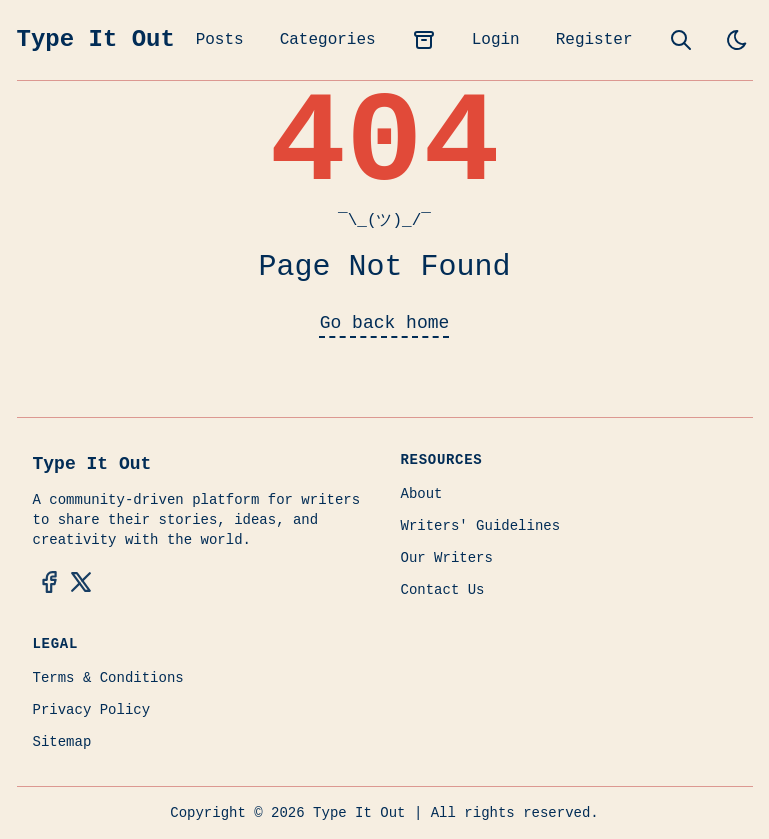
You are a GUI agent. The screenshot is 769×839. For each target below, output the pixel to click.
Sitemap (62, 742)
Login (496, 40)
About (422, 494)
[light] (737, 40)
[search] (681, 40)
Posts (220, 40)
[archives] (424, 40)
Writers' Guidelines (481, 526)
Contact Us (443, 590)
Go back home (385, 323)
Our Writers (447, 558)
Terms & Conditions (108, 678)
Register (594, 40)
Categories (328, 40)
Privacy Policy (92, 710)
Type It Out (96, 39)
